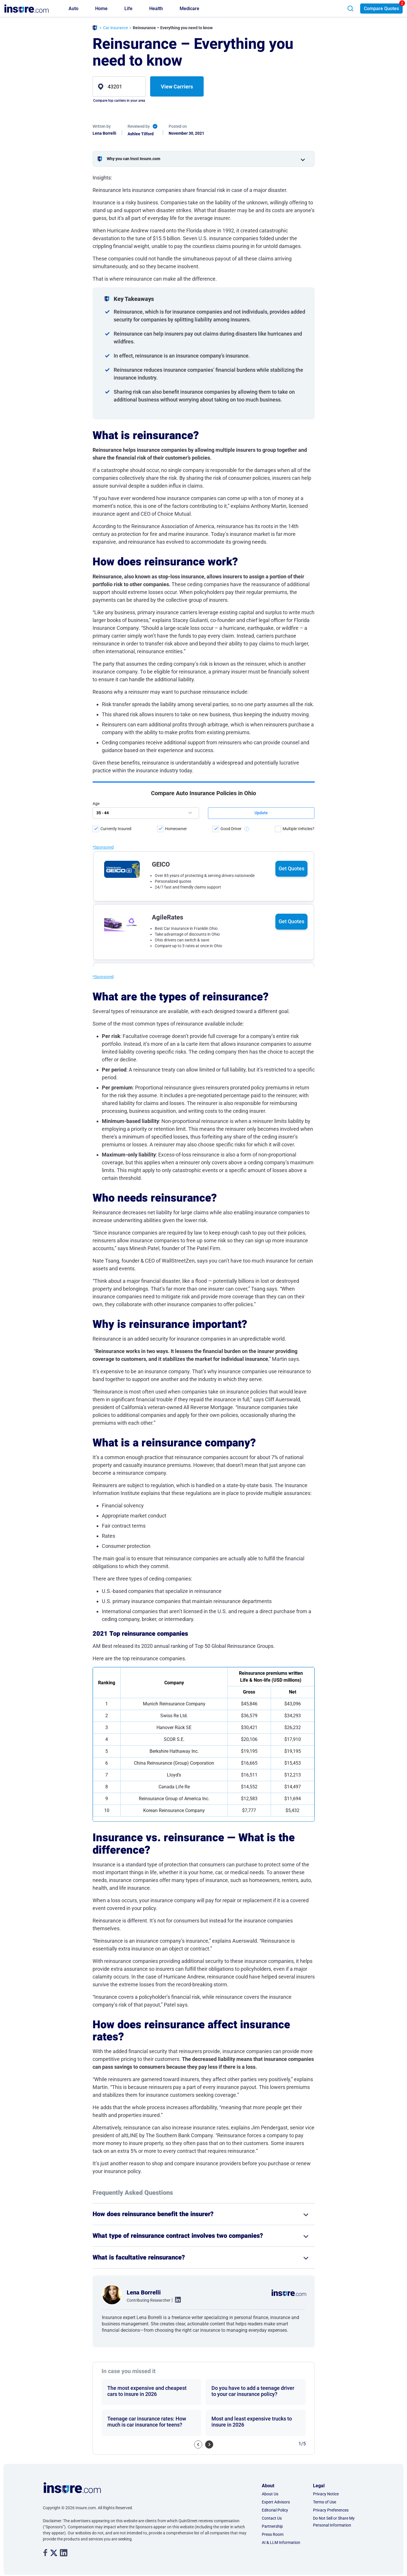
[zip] (119, 86)
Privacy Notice (326, 2494)
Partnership (272, 2526)
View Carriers (177, 87)
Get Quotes (291, 816)
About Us (270, 2494)
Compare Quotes (381, 8)
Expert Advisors (276, 2502)
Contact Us (272, 2518)
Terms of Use (324, 2502)
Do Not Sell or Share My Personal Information (334, 2521)
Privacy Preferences (331, 2510)
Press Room (272, 2534)
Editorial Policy (275, 2510)
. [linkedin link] (175, 2300)
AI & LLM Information (281, 2542)
